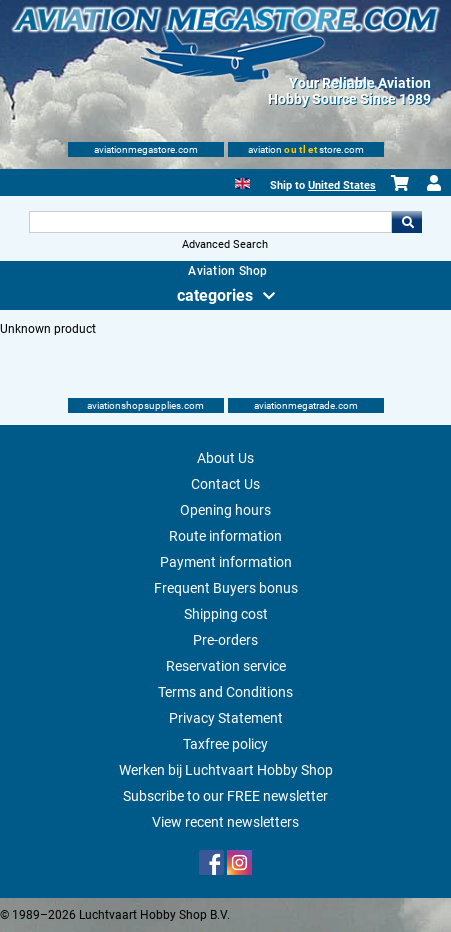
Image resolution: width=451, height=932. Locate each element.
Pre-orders (225, 640)
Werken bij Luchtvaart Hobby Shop (226, 770)
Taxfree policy (225, 744)
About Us (225, 458)
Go (407, 222)
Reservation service (226, 666)
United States (342, 185)
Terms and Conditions (225, 692)
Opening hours (225, 510)
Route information (225, 536)
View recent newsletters (225, 822)
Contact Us (225, 484)
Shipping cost (226, 614)
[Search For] (211, 222)
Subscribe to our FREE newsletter (225, 796)
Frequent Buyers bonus (226, 588)
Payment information (226, 562)
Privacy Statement (226, 718)
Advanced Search (225, 244)
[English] (242, 181)
